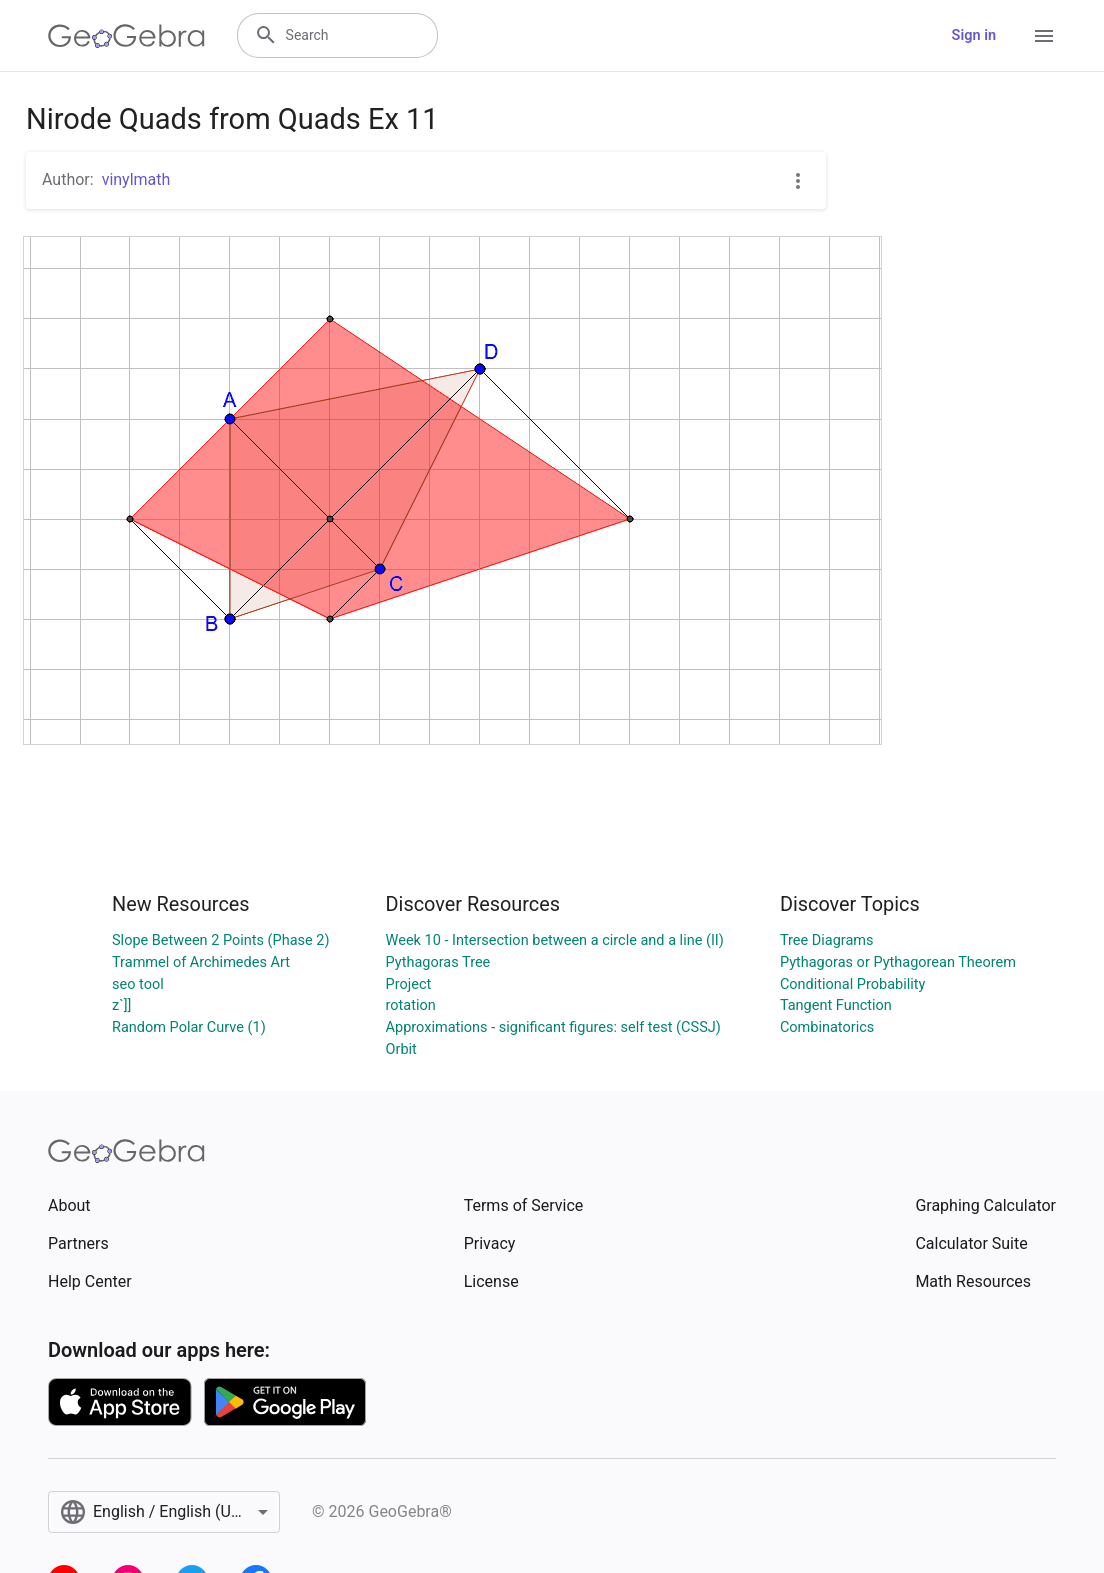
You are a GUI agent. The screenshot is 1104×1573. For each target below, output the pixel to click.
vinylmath (136, 179)
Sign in (974, 35)
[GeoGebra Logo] (126, 36)
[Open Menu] (1044, 36)
